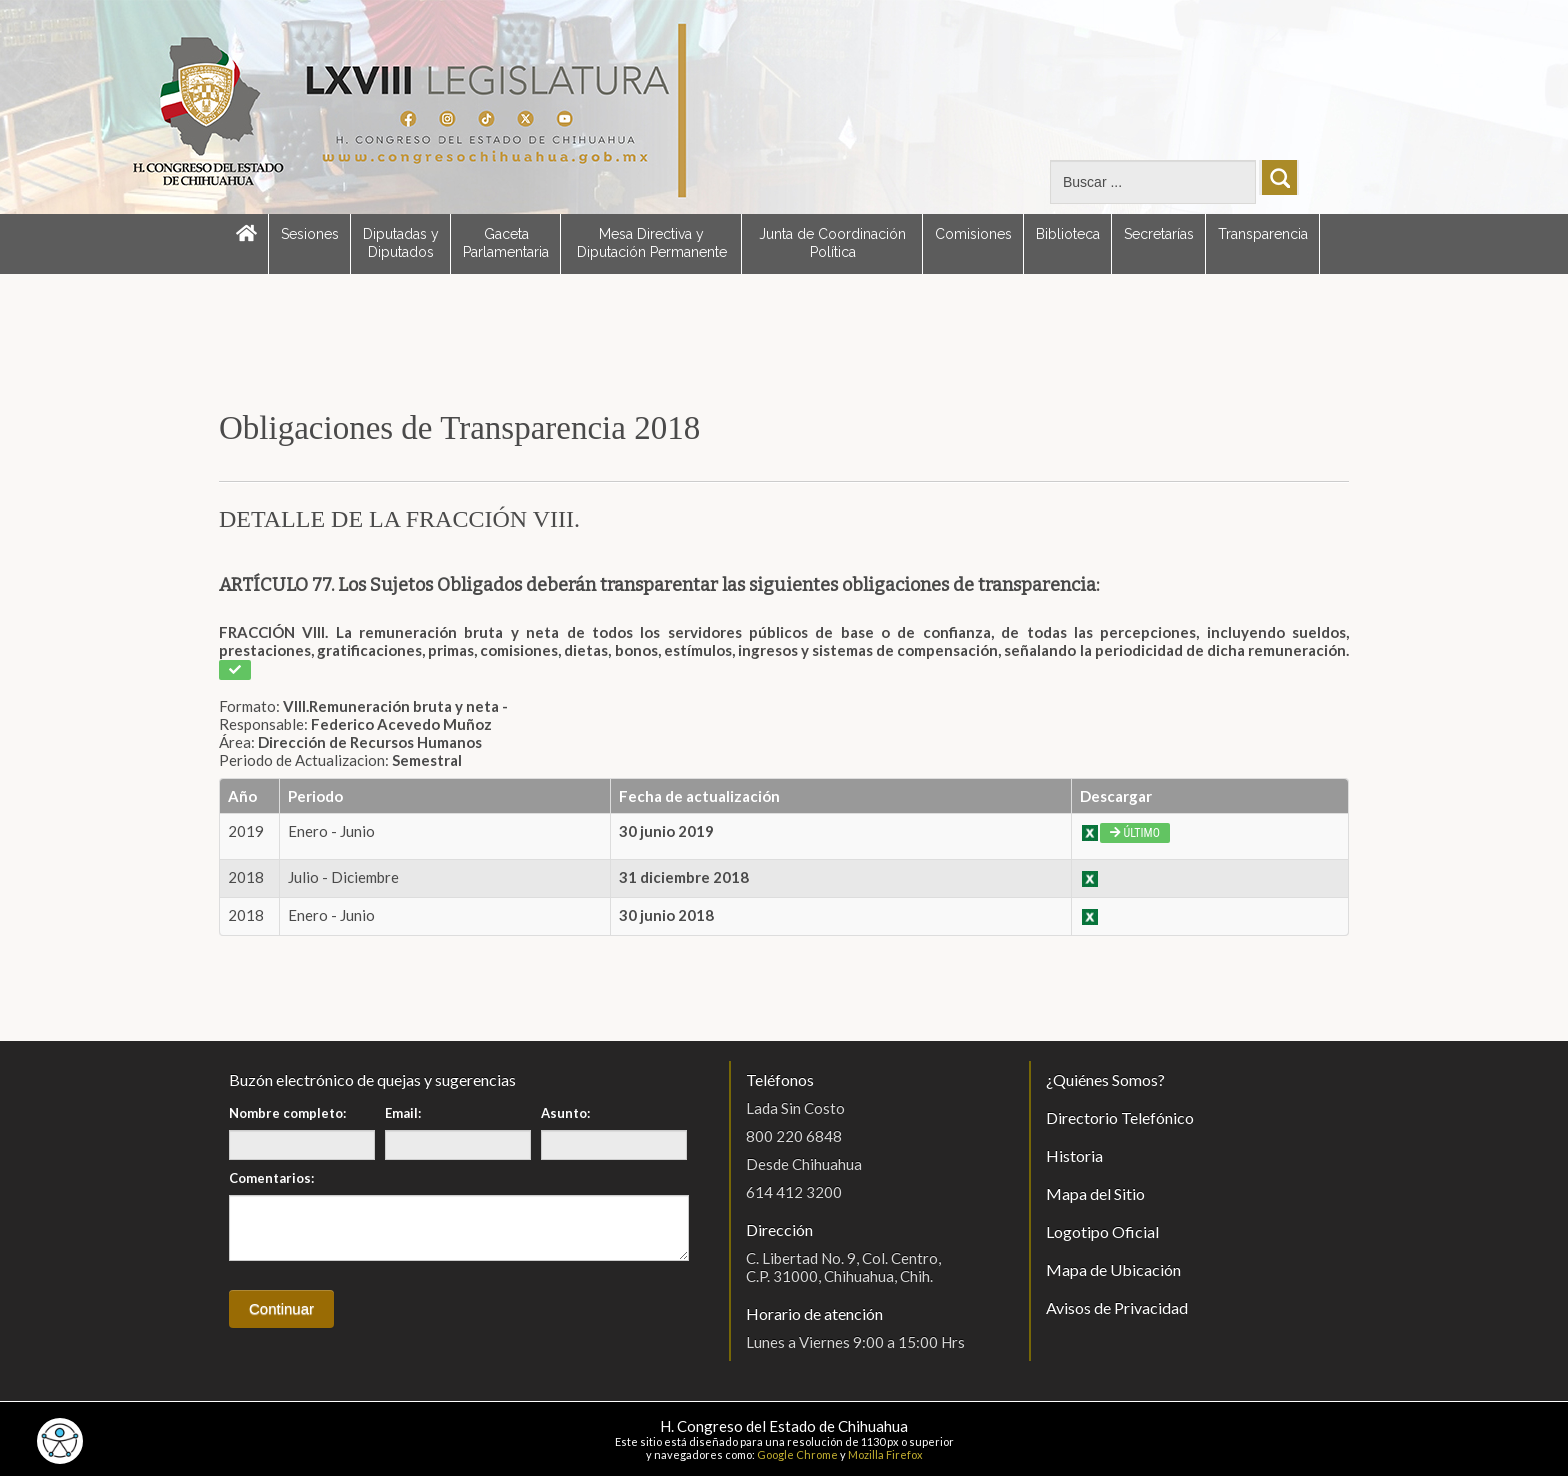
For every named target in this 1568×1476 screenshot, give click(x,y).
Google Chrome (797, 1454)
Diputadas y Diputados (401, 243)
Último (1135, 833)
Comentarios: (271, 1178)
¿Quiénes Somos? (1105, 1079)
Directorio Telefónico (1120, 1117)
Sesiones (310, 234)
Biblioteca (1068, 234)
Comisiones (973, 234)
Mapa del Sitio (1095, 1193)
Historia (1074, 1155)
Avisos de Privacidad (1117, 1307)
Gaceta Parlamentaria (506, 243)
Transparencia (1263, 234)
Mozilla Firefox (885, 1454)
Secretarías (1159, 234)
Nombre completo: (287, 1113)
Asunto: (565, 1113)
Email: (403, 1113)
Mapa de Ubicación (1113, 1269)
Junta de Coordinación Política (832, 243)
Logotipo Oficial (1102, 1231)
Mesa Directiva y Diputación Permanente (652, 243)
